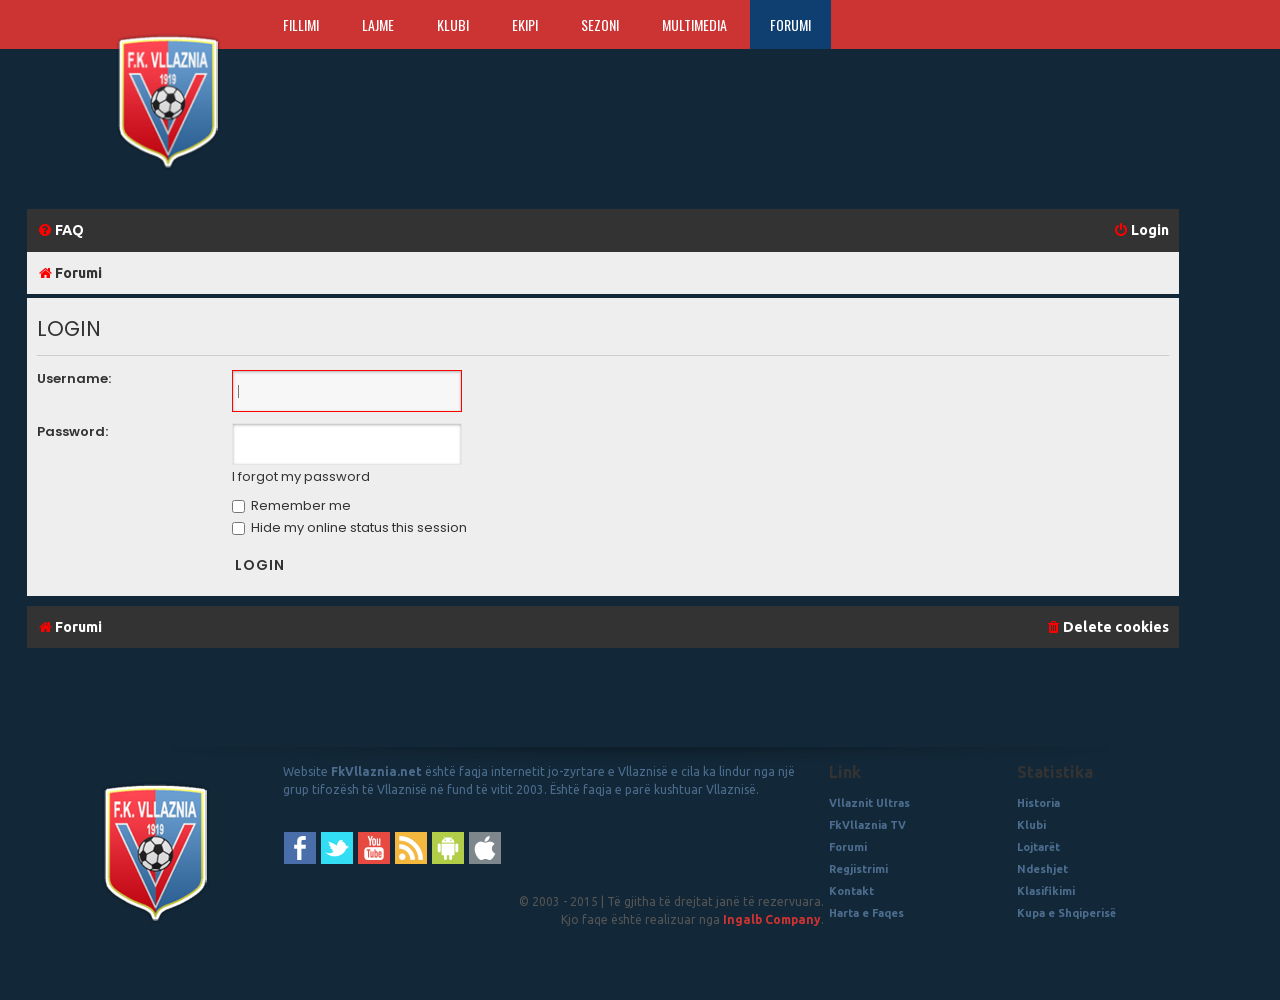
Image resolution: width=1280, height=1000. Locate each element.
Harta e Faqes (866, 913)
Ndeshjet (1042, 869)
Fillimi (301, 24)
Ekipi (525, 24)
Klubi (453, 24)
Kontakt (851, 891)
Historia (1038, 803)
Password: (72, 431)
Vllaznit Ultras (869, 803)
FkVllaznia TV (867, 825)
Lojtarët (1038, 847)
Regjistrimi (858, 869)
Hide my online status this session (349, 527)
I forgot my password (301, 477)
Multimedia (694, 24)
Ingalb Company (772, 919)
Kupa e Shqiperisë (1066, 913)
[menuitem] (60, 230)
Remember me (291, 505)
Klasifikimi (1046, 891)
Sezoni (600, 24)
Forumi (790, 24)
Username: (74, 378)
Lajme (378, 24)
